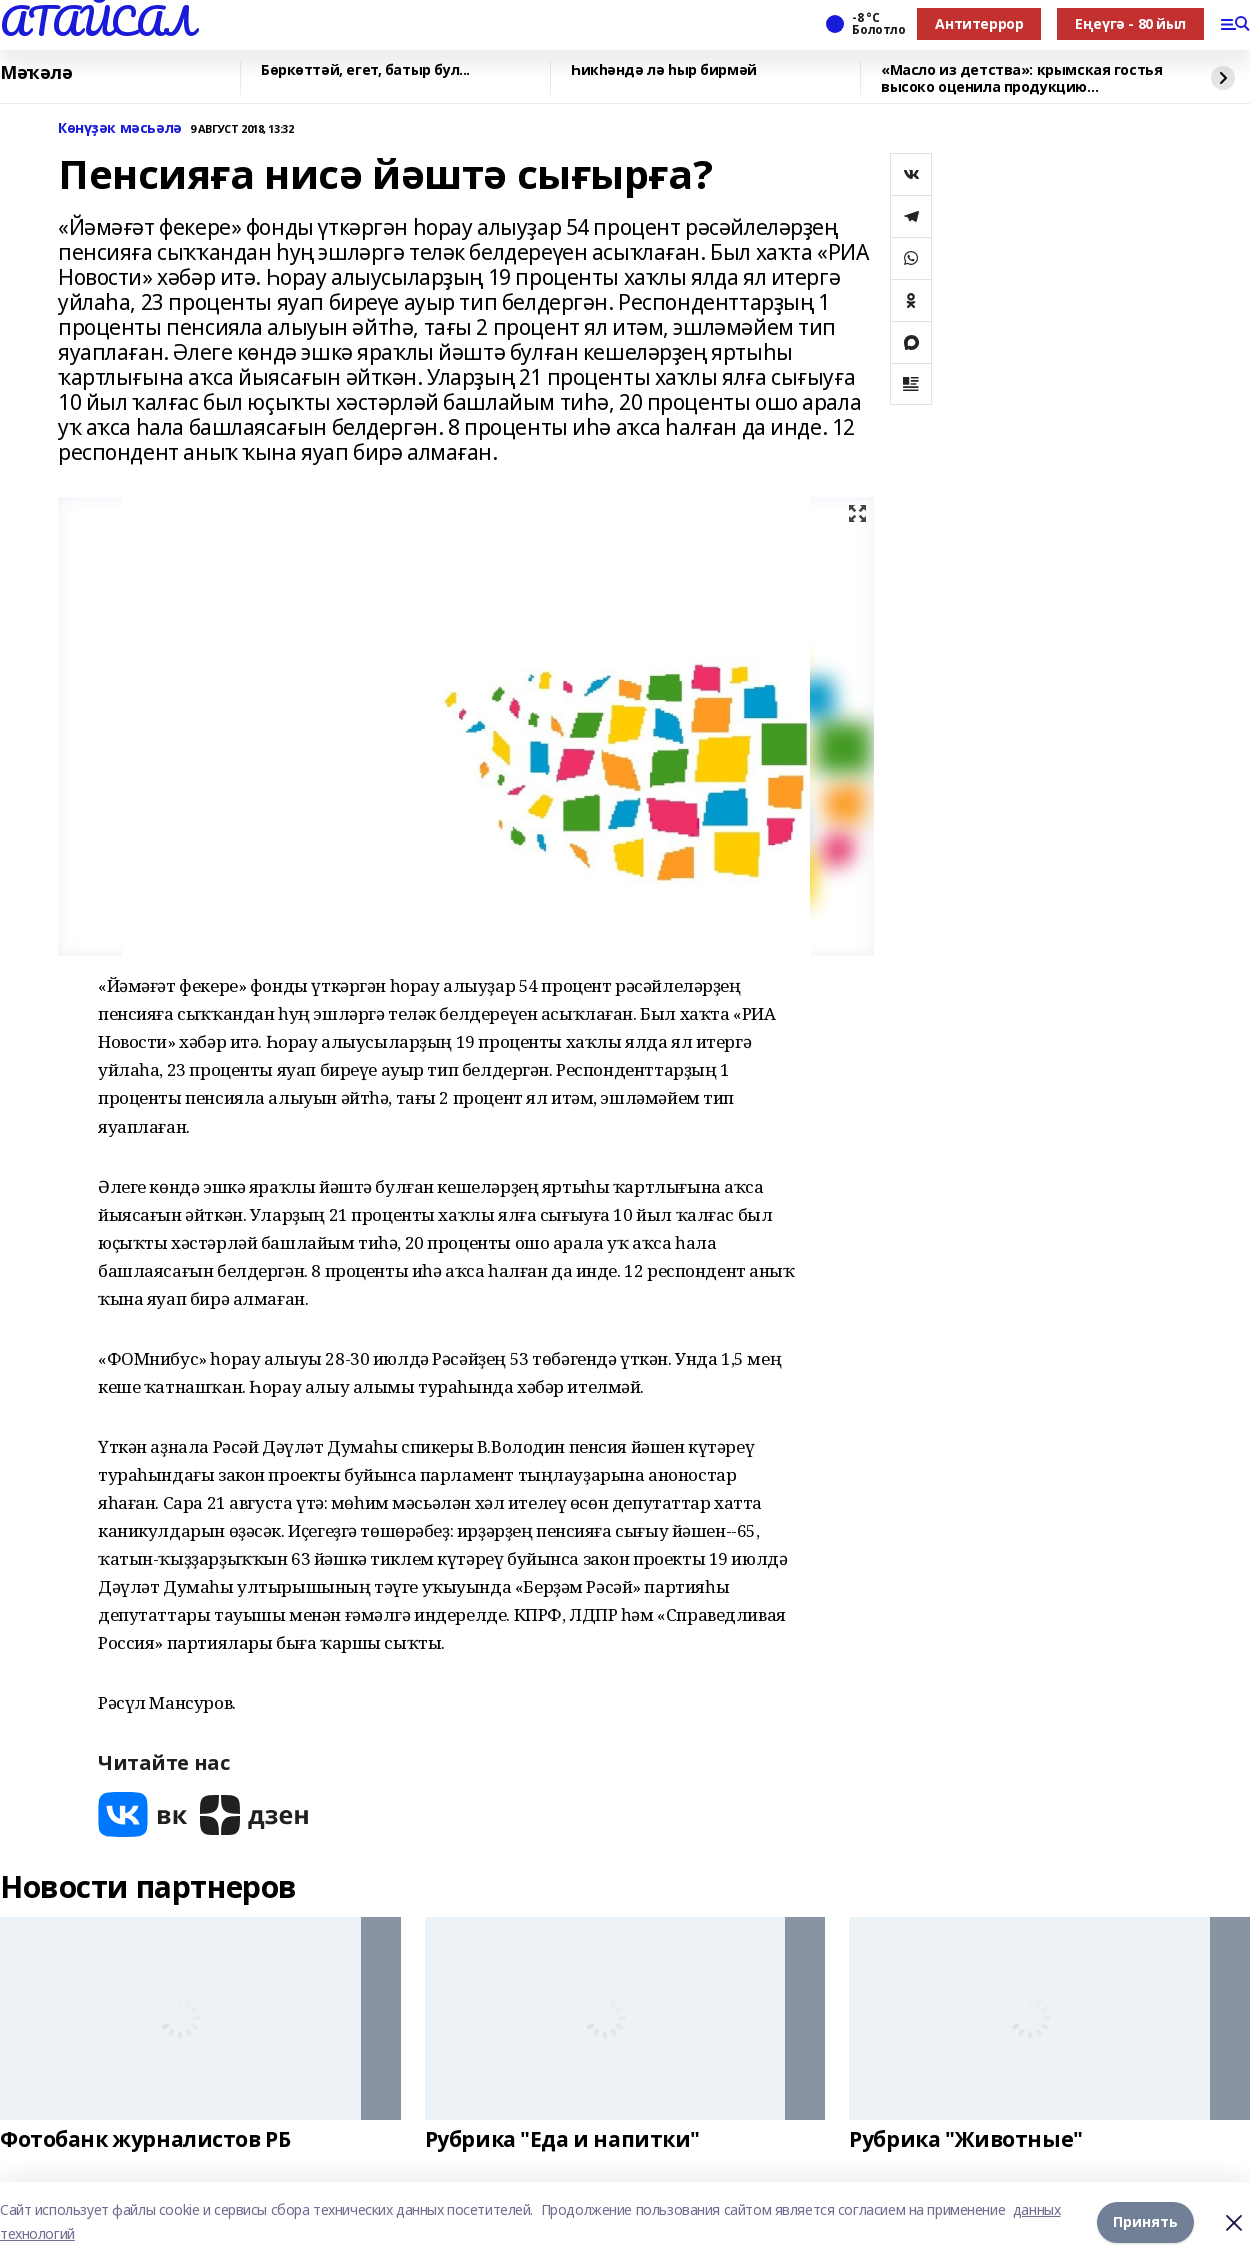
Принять (1145, 2221)
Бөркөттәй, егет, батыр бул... (365, 70)
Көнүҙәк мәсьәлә (120, 128)
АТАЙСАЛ (97, 21)
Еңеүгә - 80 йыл (1130, 23)
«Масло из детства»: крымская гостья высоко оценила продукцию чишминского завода (1021, 78)
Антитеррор (979, 23)
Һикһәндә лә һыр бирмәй (664, 70)
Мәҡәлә (36, 73)
